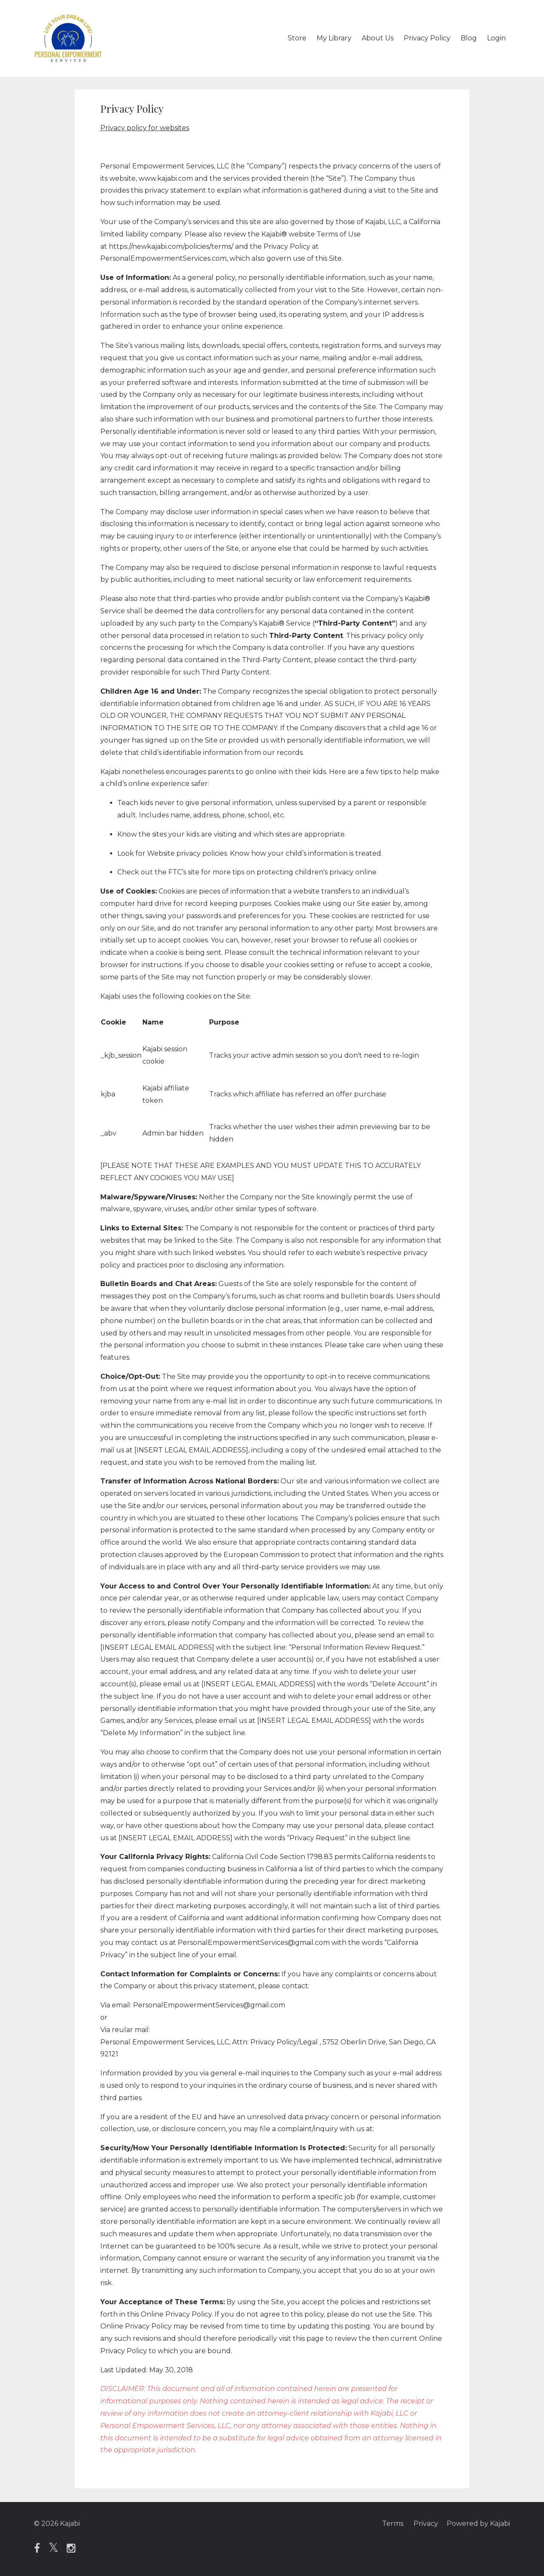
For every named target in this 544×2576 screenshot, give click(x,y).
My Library (334, 38)
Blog (469, 38)
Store (297, 38)
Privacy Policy (427, 38)
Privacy (426, 2523)
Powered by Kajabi (478, 2523)
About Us (378, 38)
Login (496, 38)
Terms (392, 2523)
